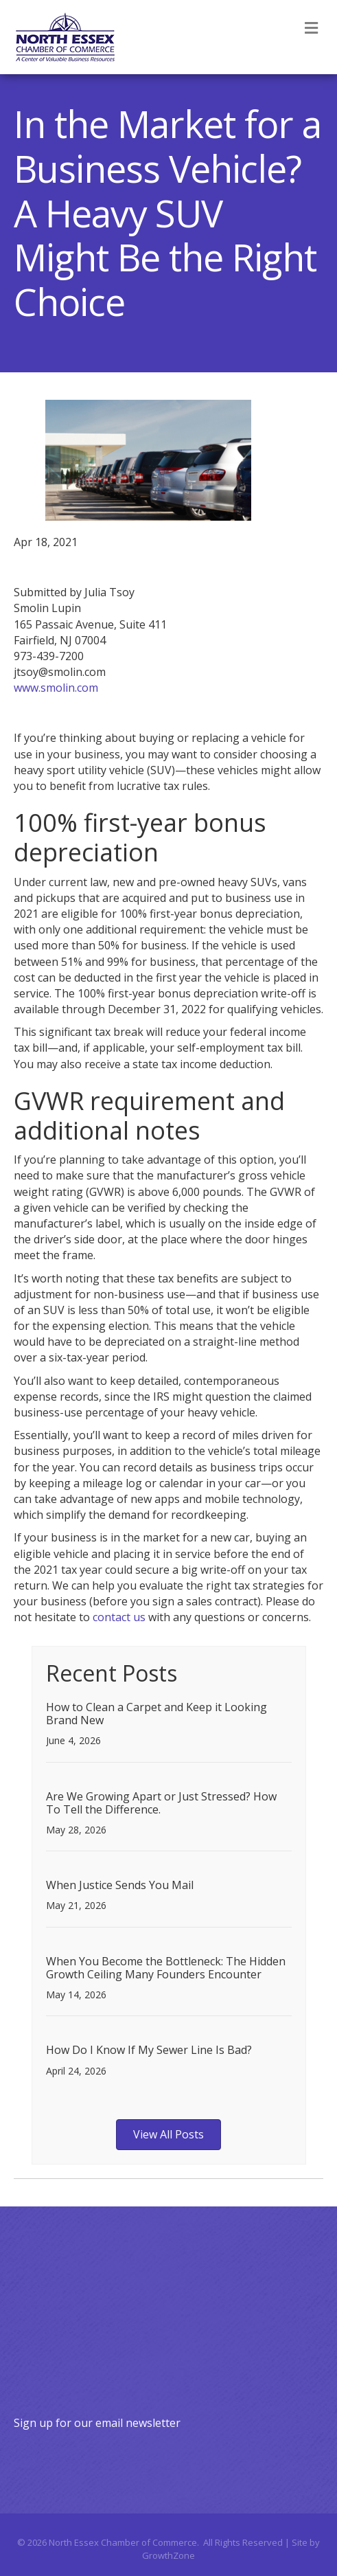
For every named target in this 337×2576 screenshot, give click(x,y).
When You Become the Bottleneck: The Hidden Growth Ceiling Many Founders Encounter (166, 1968)
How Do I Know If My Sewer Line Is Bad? (149, 2049)
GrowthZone (168, 2555)
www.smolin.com (56, 687)
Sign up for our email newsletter (97, 2422)
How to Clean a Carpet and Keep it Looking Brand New (156, 1713)
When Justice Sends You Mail (120, 1885)
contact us (119, 1617)
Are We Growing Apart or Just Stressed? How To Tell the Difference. (161, 1803)
